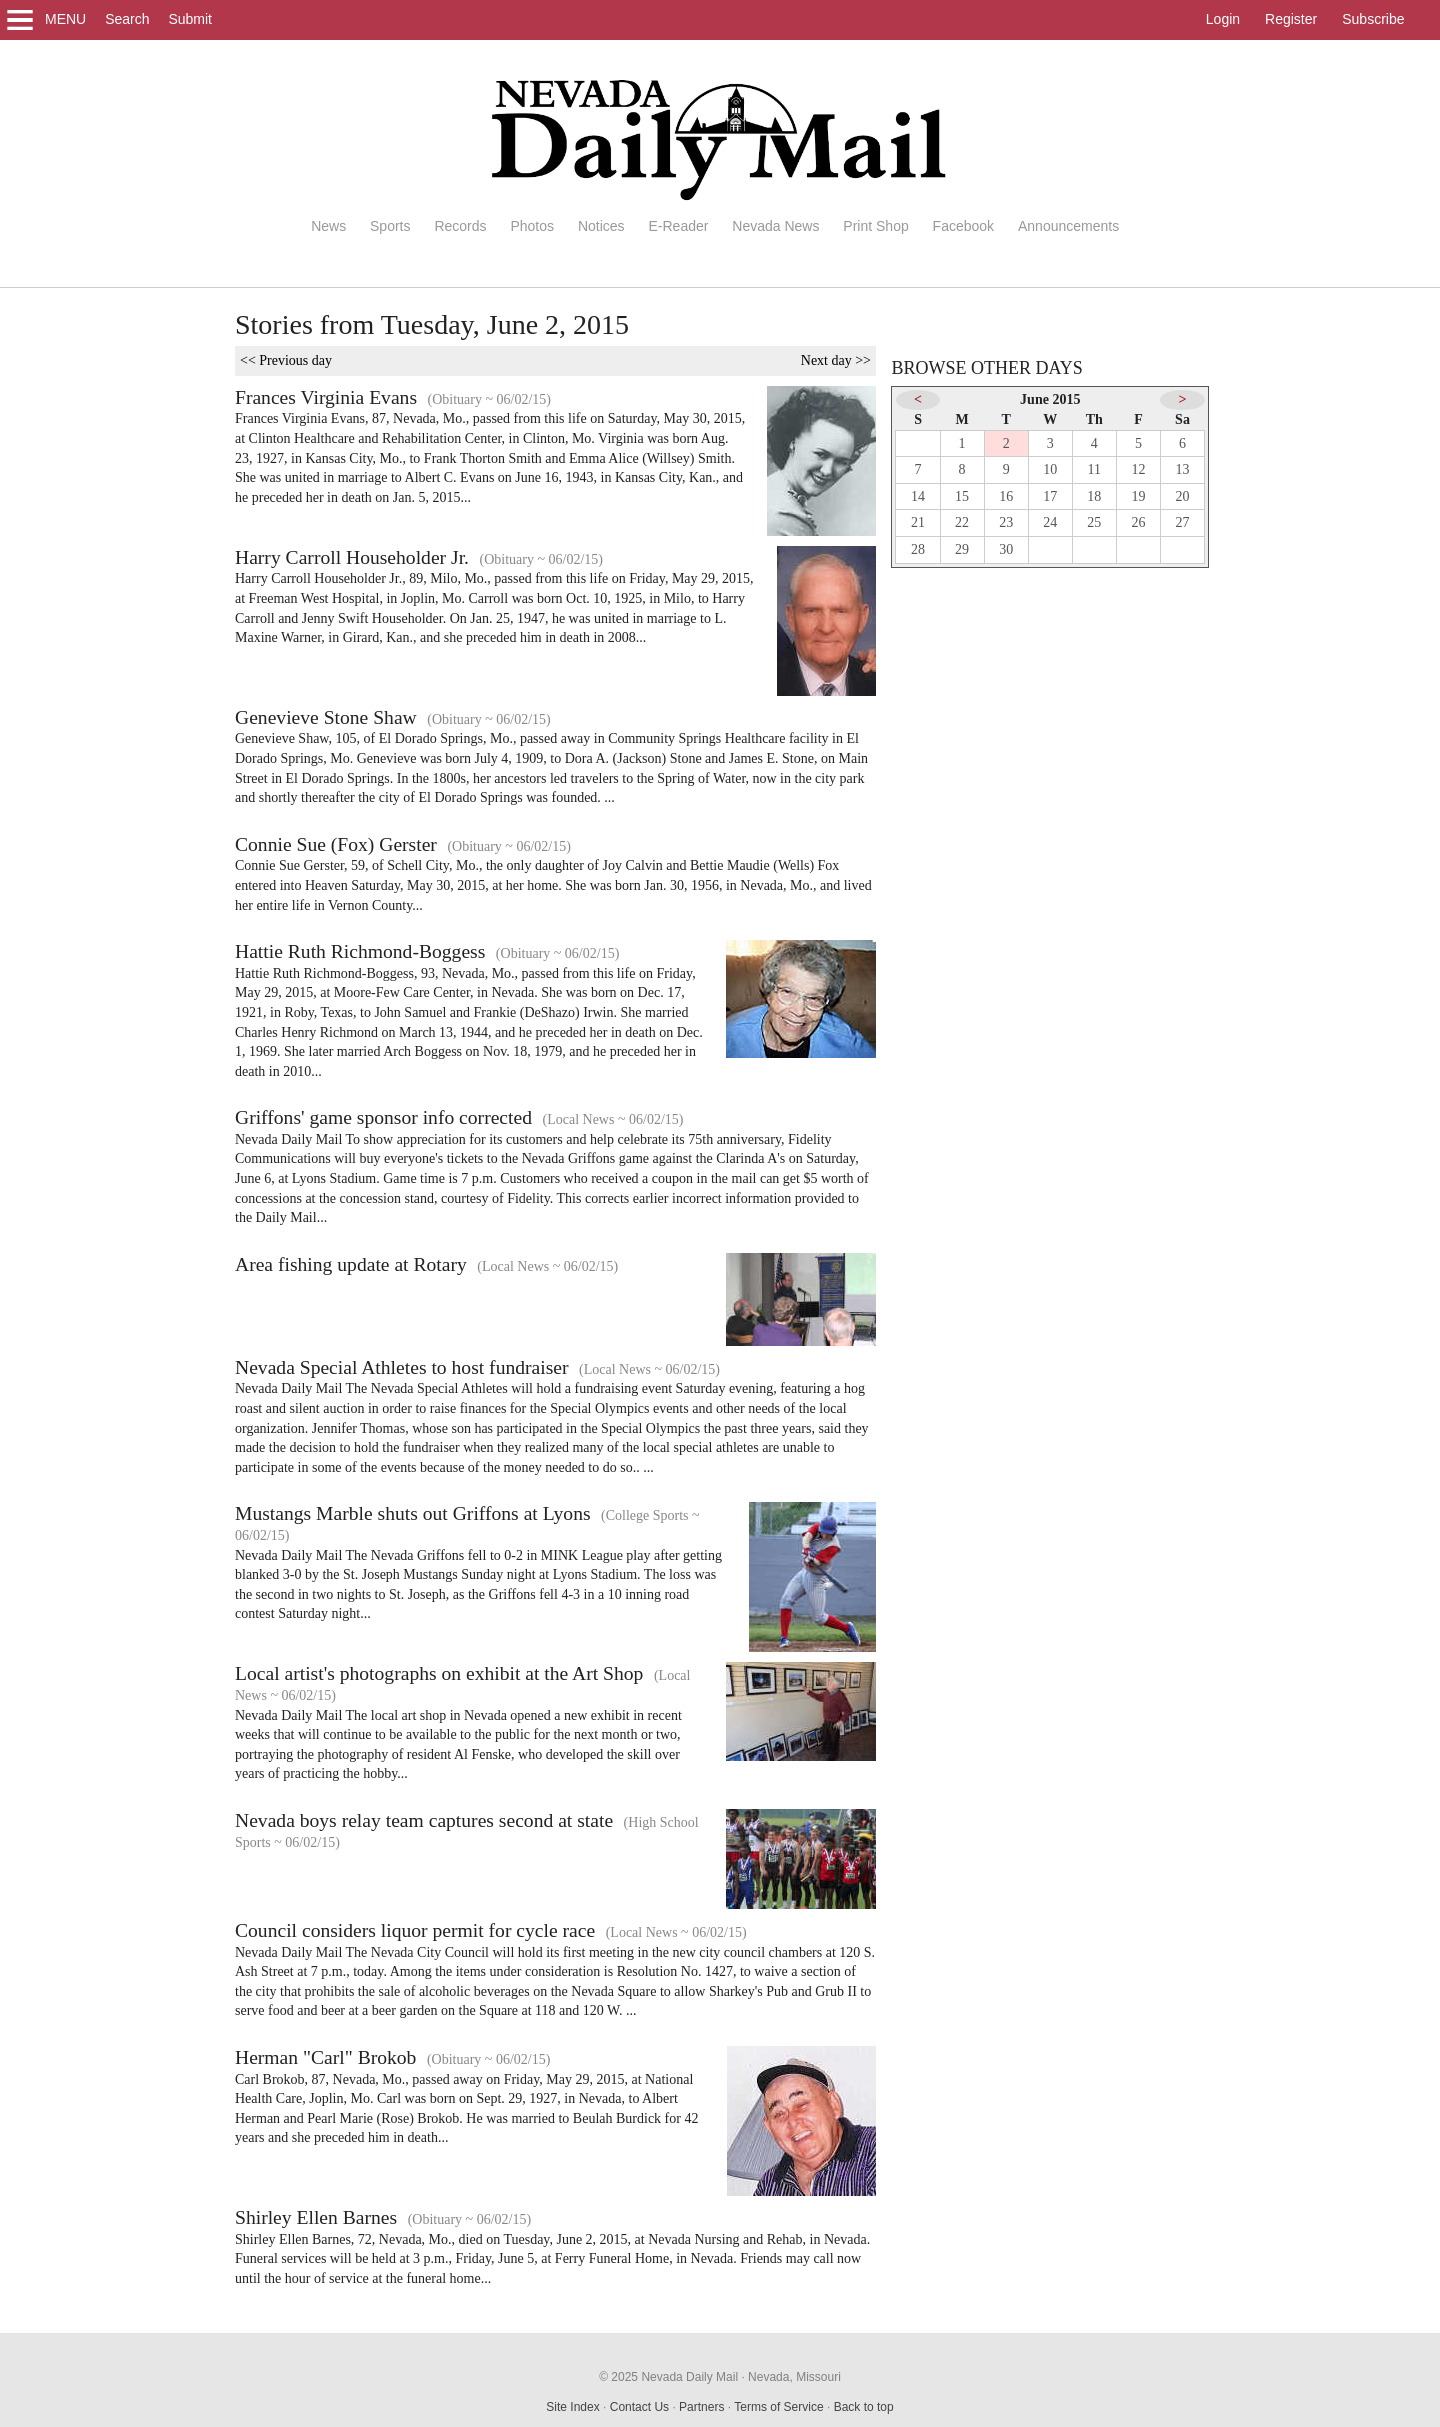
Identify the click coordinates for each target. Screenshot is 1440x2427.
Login (1223, 19)
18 (1094, 496)
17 (1050, 496)
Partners (701, 2407)
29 (962, 549)
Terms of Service (778, 2407)
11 (1094, 469)
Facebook (963, 226)
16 (1006, 496)
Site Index (572, 2407)
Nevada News (775, 226)
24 (1050, 522)
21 (918, 522)
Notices (601, 226)
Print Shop (875, 226)
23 (1006, 522)
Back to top (864, 2407)
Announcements (1068, 226)
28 (918, 549)
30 (1006, 549)
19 (1138, 496)
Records (460, 226)
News (328, 226)
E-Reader (678, 226)
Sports (390, 226)
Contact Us (639, 2407)
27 (1183, 522)
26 (1138, 522)
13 (1183, 469)
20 (1183, 496)
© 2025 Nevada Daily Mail (668, 2377)
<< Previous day (286, 360)
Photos (532, 226)
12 (1138, 469)
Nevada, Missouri (794, 2377)
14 (918, 496)
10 (1050, 469)
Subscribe (1373, 19)
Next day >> (836, 360)
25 (1094, 522)
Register (1291, 19)
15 (962, 496)
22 (962, 522)
